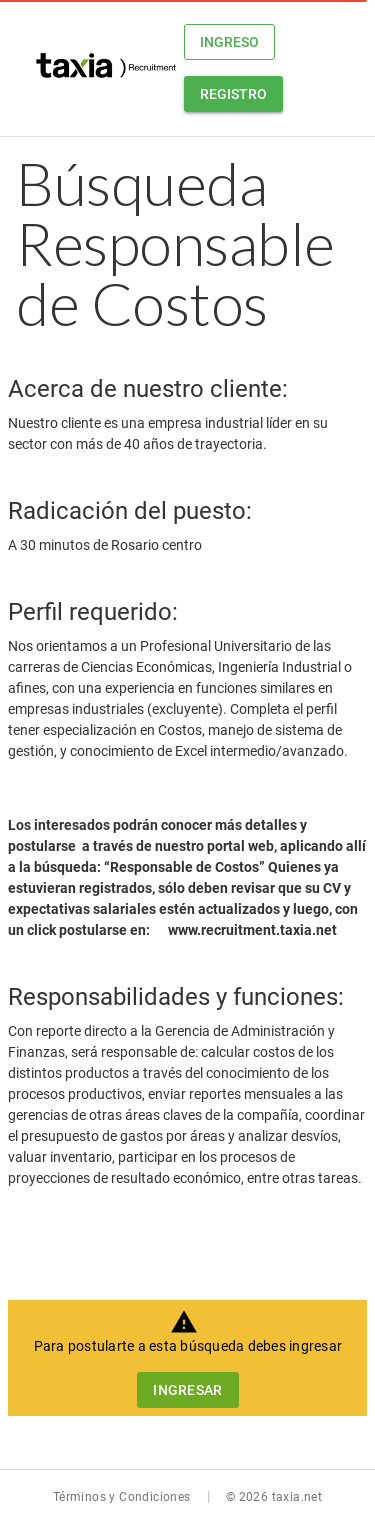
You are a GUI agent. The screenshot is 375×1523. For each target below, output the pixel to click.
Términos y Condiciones (122, 1497)
